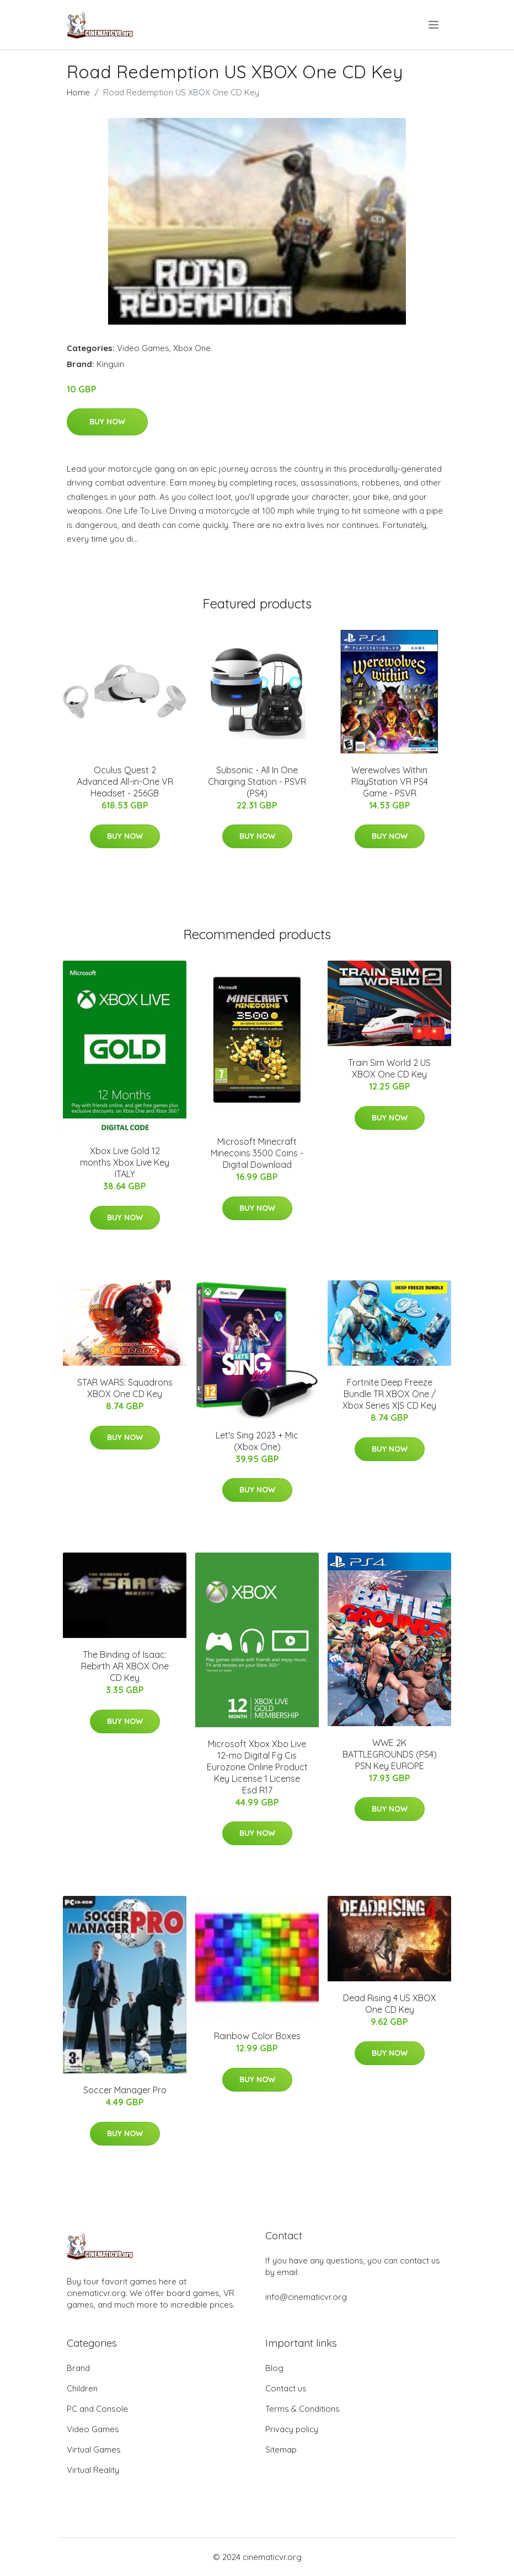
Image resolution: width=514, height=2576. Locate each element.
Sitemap (281, 2449)
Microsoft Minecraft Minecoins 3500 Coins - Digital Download (257, 1153)
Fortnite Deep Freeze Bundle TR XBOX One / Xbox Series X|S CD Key (389, 1394)
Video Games (143, 348)
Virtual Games (94, 2449)
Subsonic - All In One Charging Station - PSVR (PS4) (257, 781)
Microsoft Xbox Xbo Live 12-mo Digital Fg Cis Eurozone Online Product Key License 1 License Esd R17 (257, 1767)
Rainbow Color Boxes (257, 2035)
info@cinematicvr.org (306, 2297)
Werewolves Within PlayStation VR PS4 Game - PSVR (389, 781)
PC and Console (97, 2408)
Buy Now (107, 422)
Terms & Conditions (302, 2408)
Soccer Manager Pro (125, 2089)
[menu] (434, 25)
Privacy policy (291, 2429)
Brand (78, 2368)
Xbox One (192, 348)
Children (82, 2388)
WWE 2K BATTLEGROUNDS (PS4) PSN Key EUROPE (389, 1754)
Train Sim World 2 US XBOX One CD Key (389, 1068)
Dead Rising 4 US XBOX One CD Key (389, 2003)
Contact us (286, 2388)
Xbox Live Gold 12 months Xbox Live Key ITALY (124, 1162)
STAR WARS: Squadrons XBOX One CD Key (125, 1388)
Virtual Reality (93, 2470)
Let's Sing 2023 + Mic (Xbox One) (257, 1441)
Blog (274, 2368)
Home (78, 92)
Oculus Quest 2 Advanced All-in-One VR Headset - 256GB (125, 781)
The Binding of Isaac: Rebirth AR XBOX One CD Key (125, 1666)
